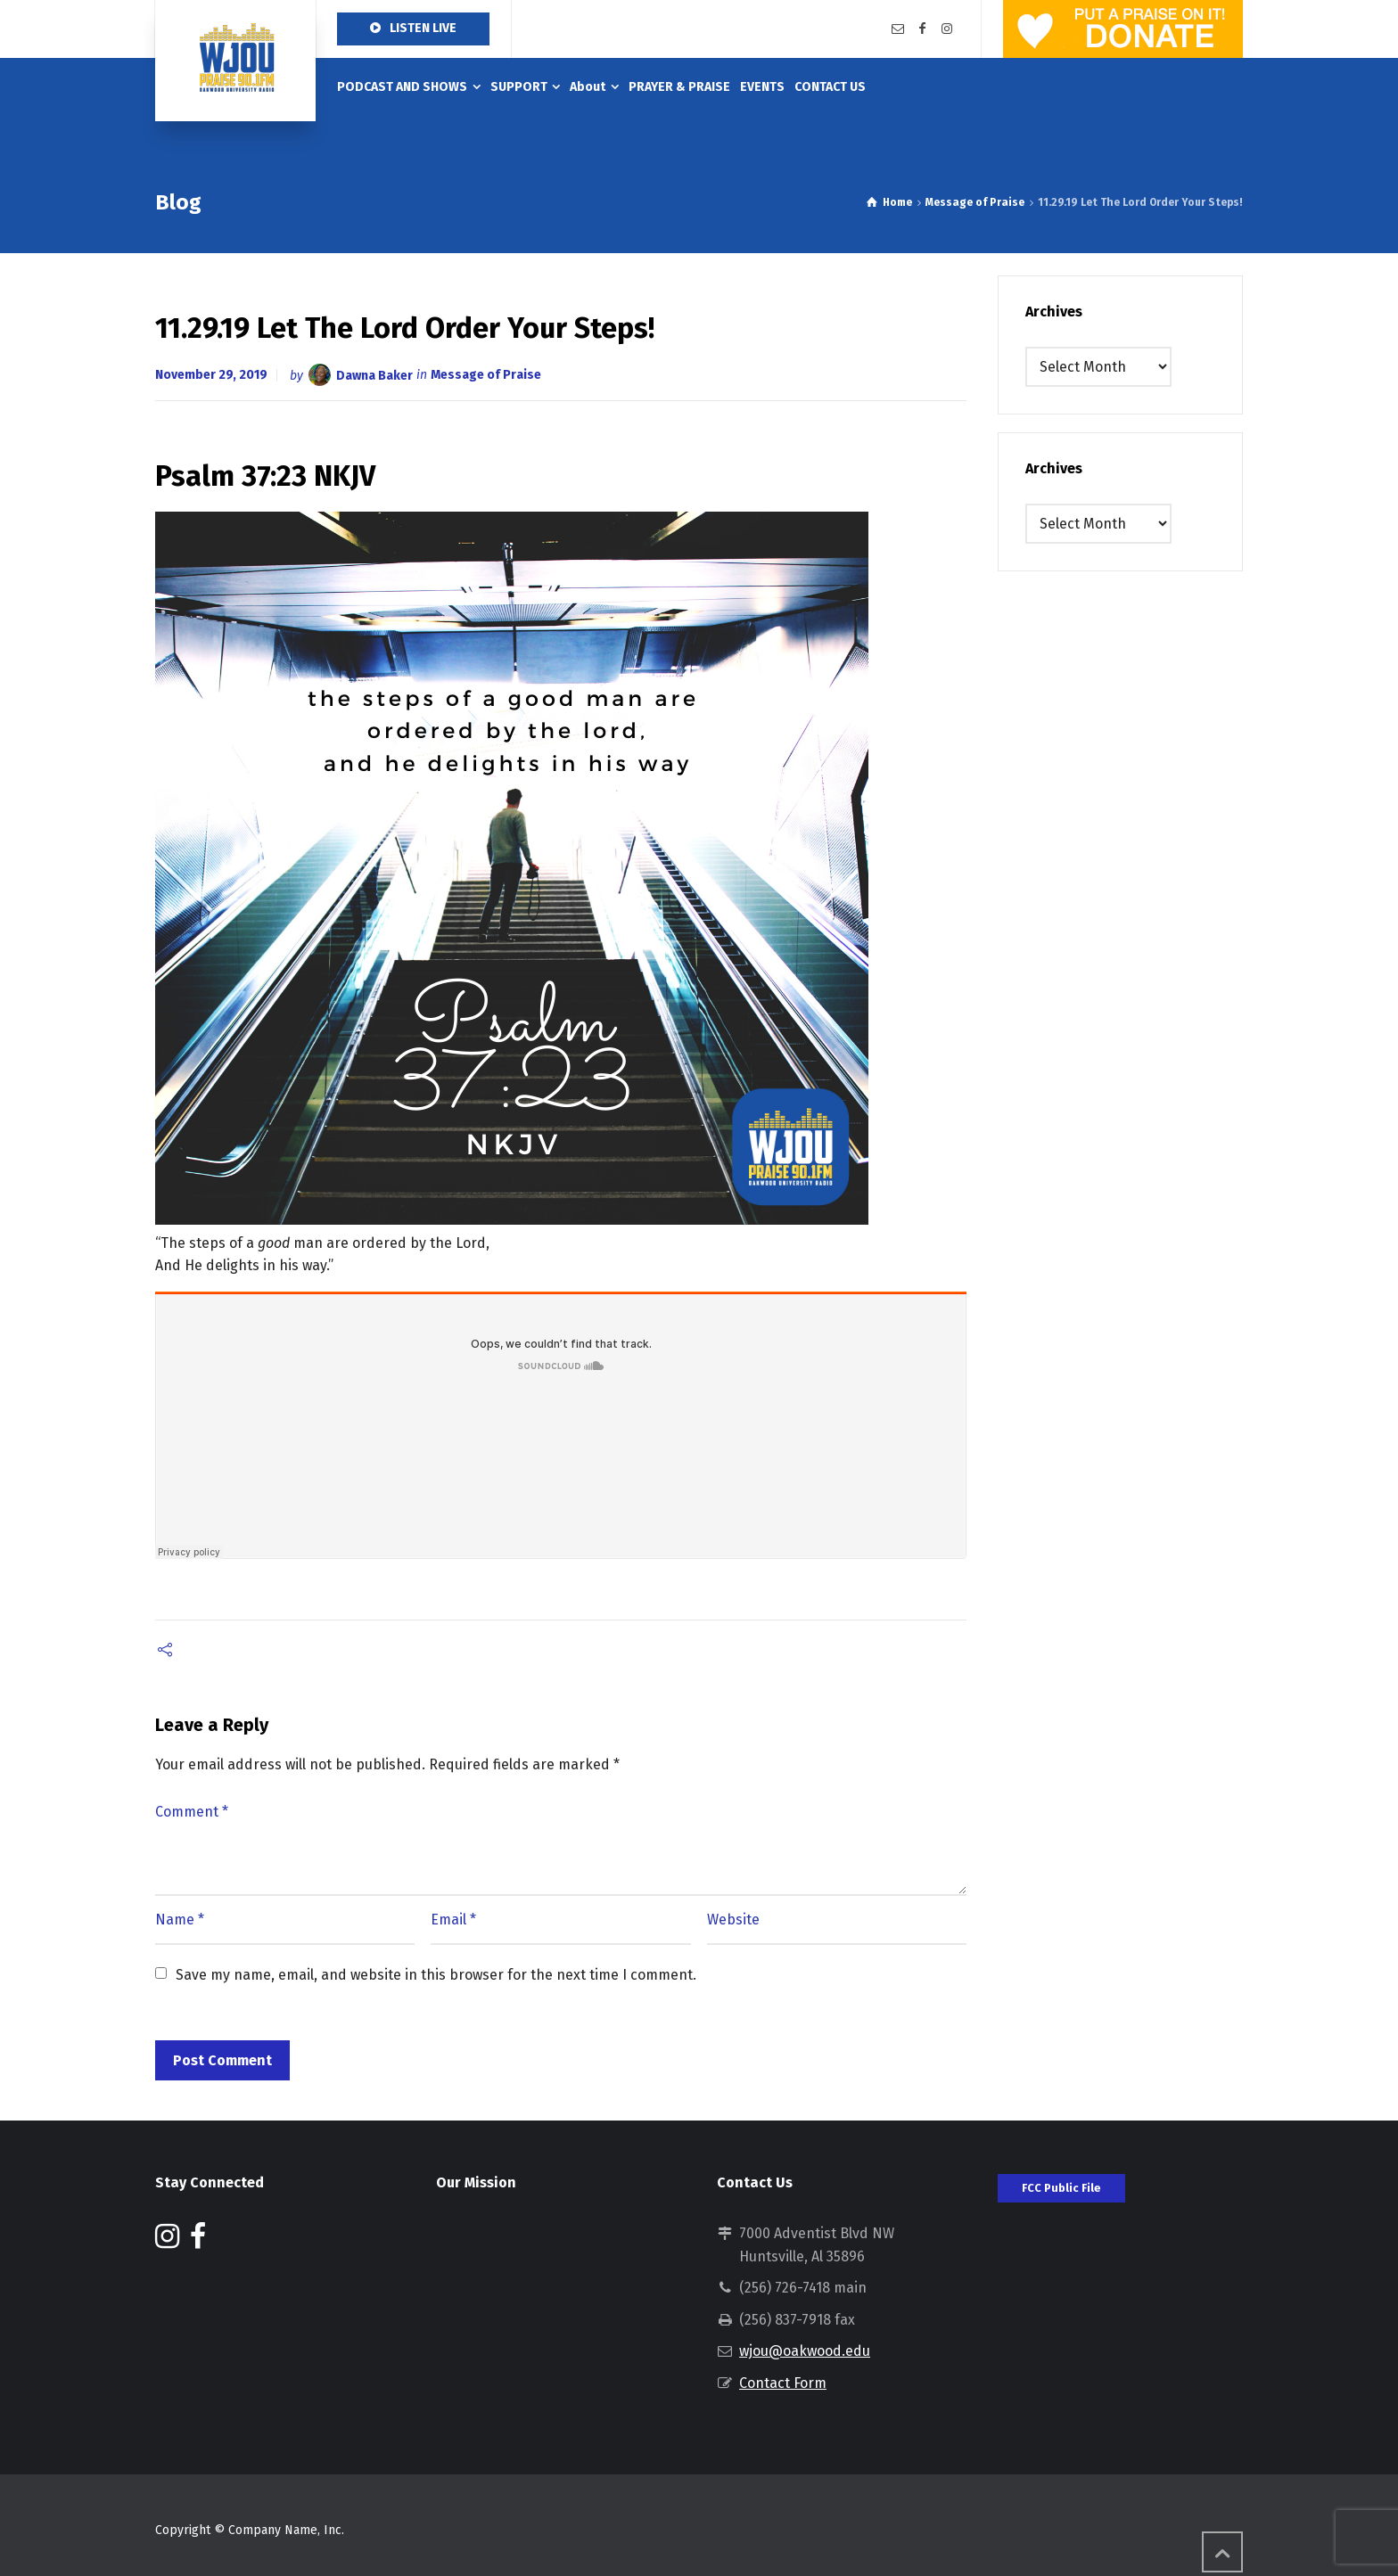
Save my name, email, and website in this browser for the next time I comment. (436, 1974)
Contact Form (782, 2383)
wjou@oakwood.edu (804, 2350)
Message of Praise (486, 374)
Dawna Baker (374, 374)
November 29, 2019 (211, 374)
